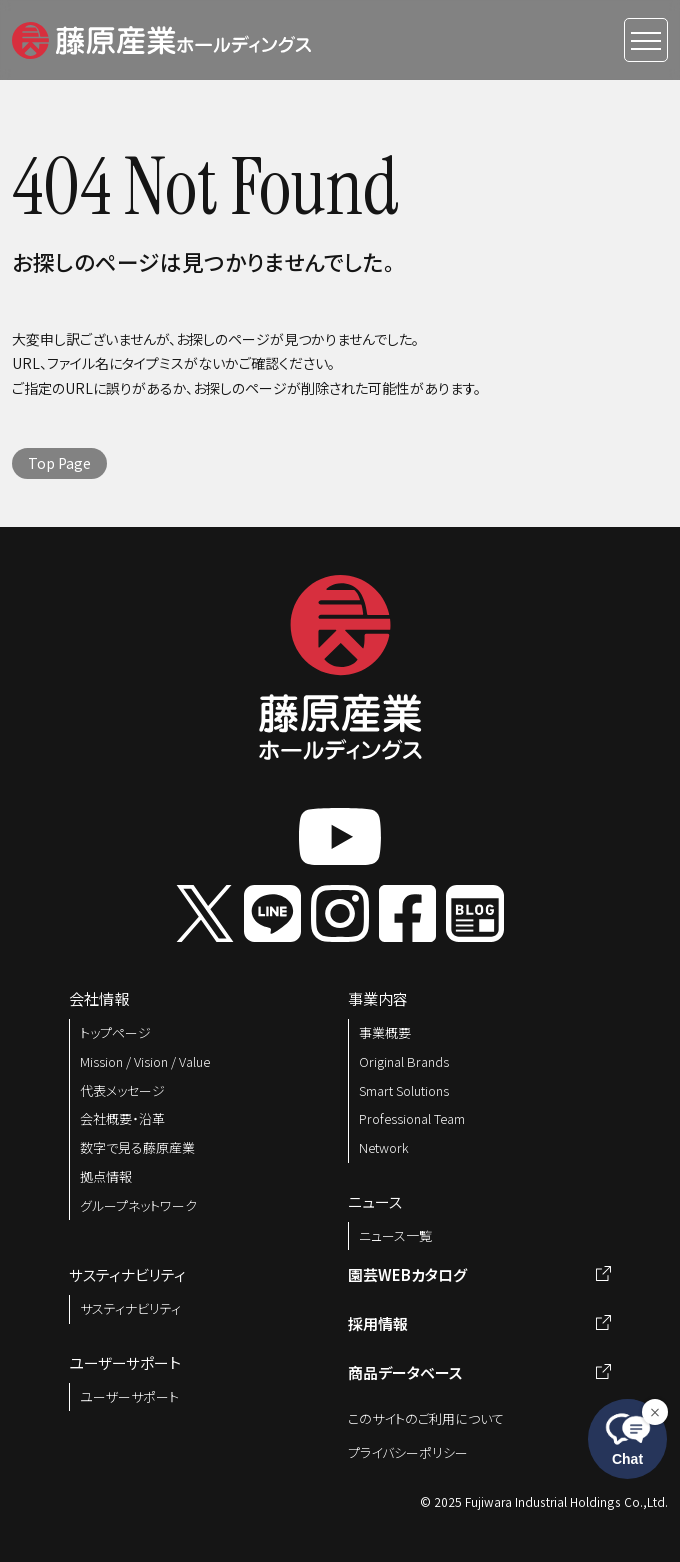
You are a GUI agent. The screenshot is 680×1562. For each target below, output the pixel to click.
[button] (161, 37)
